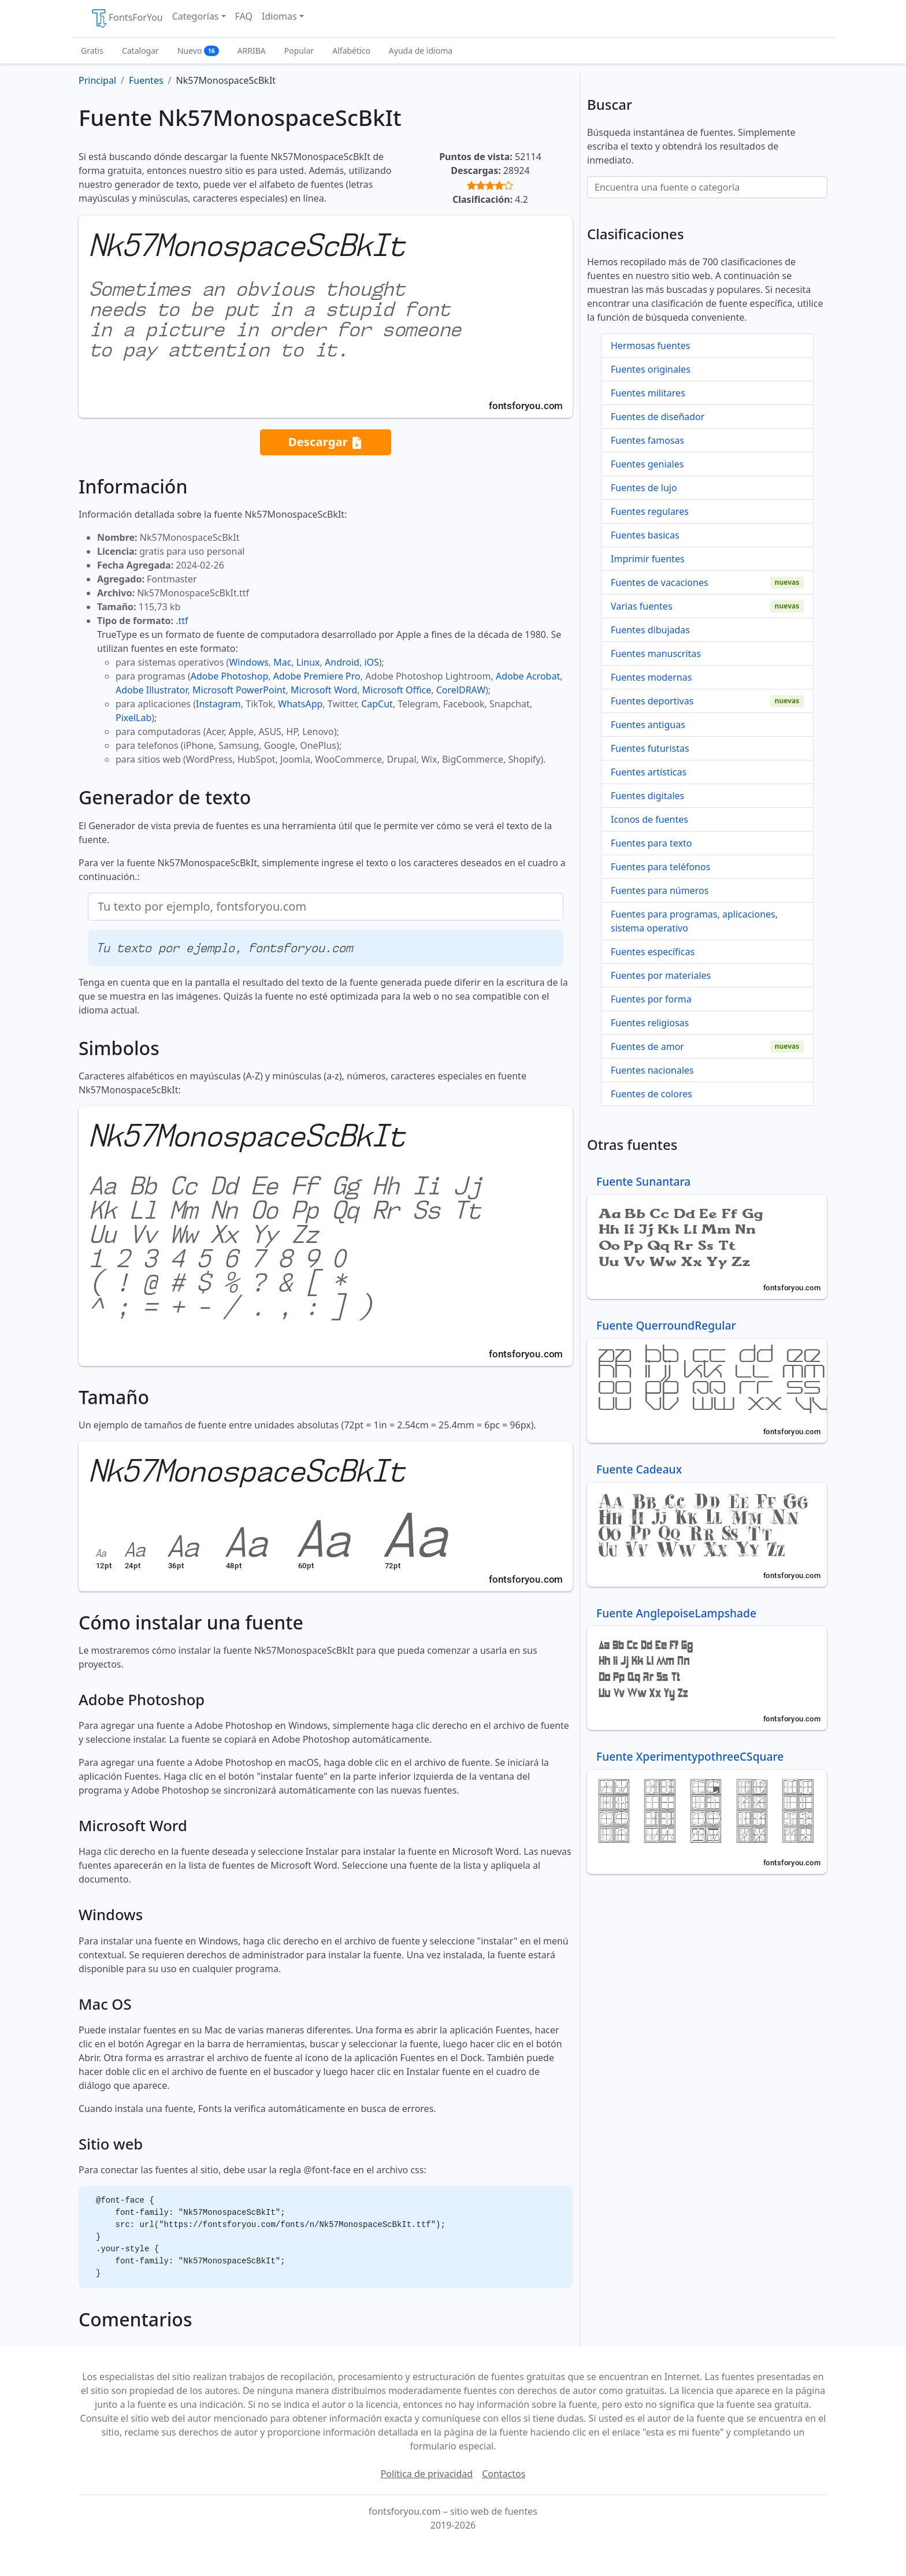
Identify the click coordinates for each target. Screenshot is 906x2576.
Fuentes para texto (651, 843)
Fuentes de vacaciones (659, 582)
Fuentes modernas (651, 677)
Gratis (92, 50)
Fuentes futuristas (650, 748)
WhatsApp (300, 703)
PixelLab (133, 717)
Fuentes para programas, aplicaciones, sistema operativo (694, 921)
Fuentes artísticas (648, 772)
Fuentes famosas (647, 440)
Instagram (218, 703)
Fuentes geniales (647, 464)
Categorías (195, 16)
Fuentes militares (648, 393)
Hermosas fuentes (650, 345)
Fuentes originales (650, 369)
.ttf (182, 620)
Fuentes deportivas (652, 701)
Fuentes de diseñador (657, 416)
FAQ (244, 16)
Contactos (503, 2473)
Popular (299, 50)
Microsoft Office (396, 690)
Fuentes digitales (647, 795)
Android (342, 662)
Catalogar (140, 50)
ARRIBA (251, 50)
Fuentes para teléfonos (660, 866)
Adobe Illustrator (152, 690)
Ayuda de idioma (420, 50)
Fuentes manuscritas (656, 653)
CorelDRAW (460, 690)
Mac (282, 662)
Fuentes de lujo (644, 487)
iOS (371, 662)
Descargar (325, 442)
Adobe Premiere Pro (317, 676)
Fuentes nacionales (652, 1070)
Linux (308, 662)
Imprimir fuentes (648, 558)
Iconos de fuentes (649, 819)
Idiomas (279, 16)
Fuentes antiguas (648, 724)
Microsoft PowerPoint (238, 690)
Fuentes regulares (650, 511)
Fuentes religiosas (650, 1022)
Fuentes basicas (645, 535)
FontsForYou (126, 18)
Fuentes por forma (651, 999)
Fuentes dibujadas (650, 629)
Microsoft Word (324, 690)
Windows (248, 662)
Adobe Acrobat (528, 676)
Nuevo (198, 50)
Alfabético (351, 50)
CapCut (377, 703)
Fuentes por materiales (661, 975)
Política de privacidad (427, 2473)
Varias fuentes (642, 606)
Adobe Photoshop (230, 676)
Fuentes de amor (647, 1046)
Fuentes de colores (651, 1093)
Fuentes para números (659, 890)
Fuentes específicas (653, 951)
